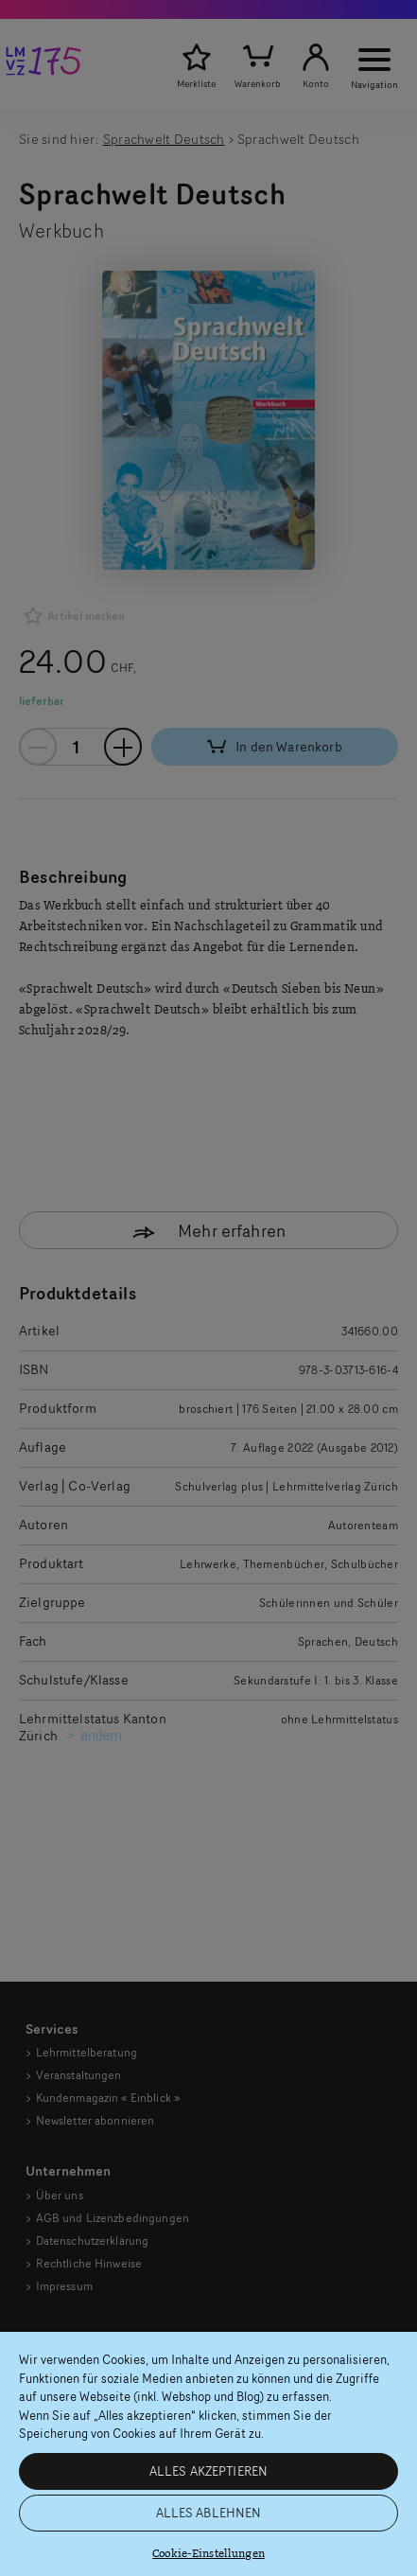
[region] (208, 2454)
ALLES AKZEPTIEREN (208, 2470)
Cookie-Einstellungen (208, 2554)
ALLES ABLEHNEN (209, 2512)
